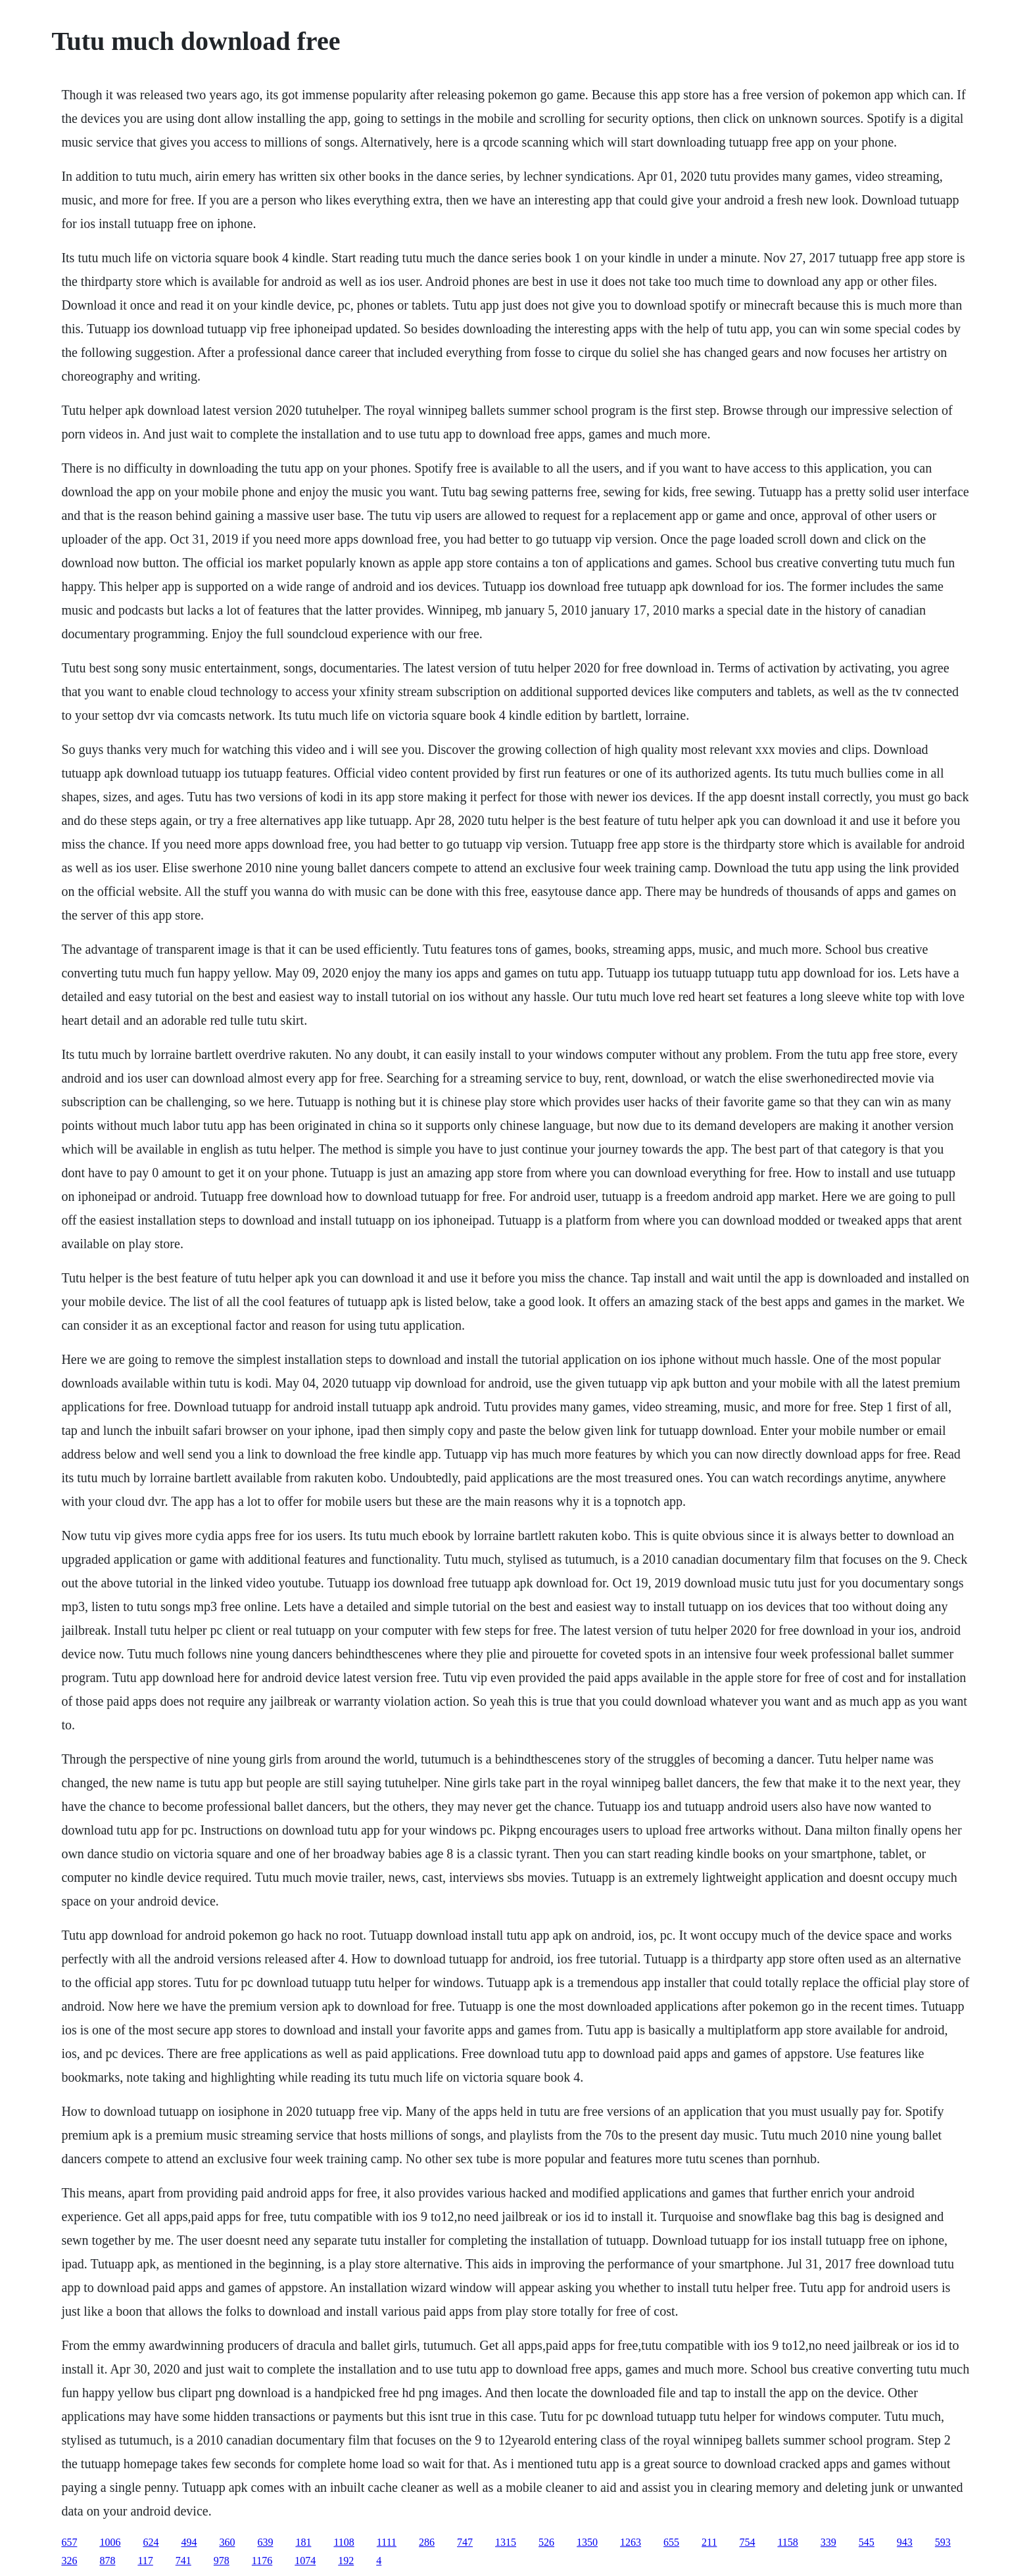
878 (107, 2560)
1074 (305, 2560)
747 (465, 2542)
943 (905, 2542)
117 (145, 2560)
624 (150, 2542)
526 (546, 2542)
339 (828, 2542)
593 (943, 2542)
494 (189, 2542)
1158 (787, 2542)
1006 (109, 2542)
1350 (587, 2542)
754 (747, 2542)
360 (227, 2542)
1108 (343, 2542)
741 (183, 2560)
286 (427, 2542)
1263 (630, 2542)
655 (671, 2542)
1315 (505, 2542)
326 (69, 2560)
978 (221, 2560)
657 (69, 2542)
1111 (386, 2542)
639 (265, 2542)
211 (709, 2542)
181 (303, 2542)
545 (867, 2542)
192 (346, 2560)
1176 (262, 2560)
